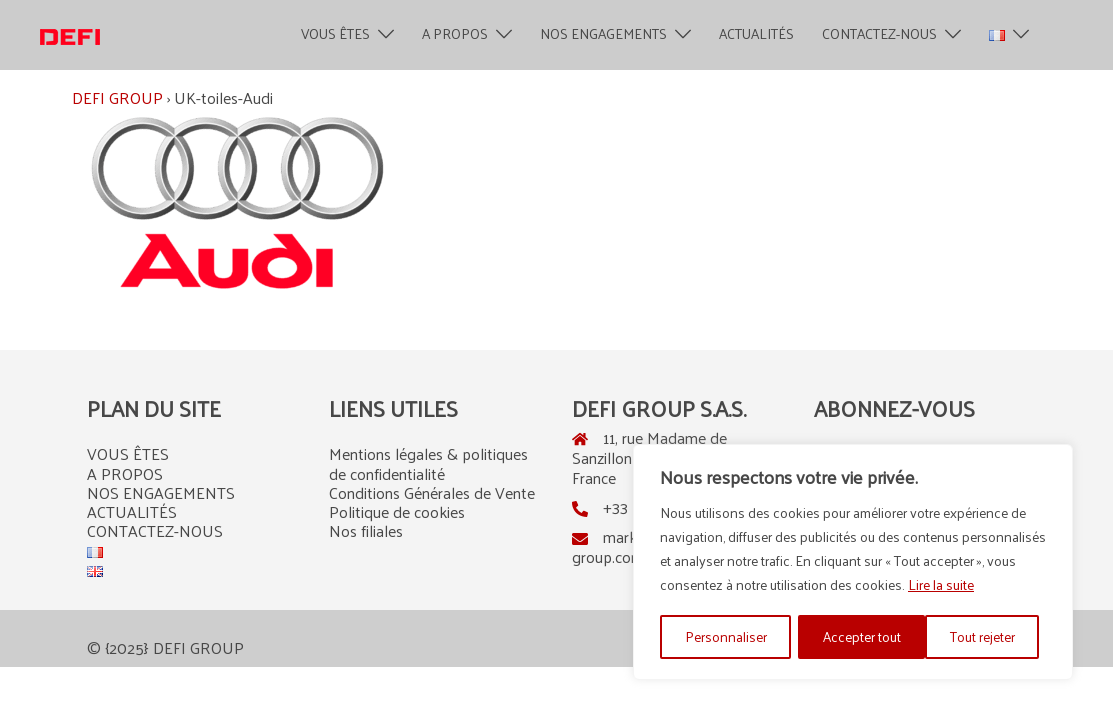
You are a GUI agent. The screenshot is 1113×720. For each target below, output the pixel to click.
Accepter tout (983, 636)
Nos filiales (366, 530)
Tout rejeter (854, 636)
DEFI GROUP (117, 97)
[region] (853, 563)
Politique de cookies (397, 511)
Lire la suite (941, 586)
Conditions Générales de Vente (432, 492)
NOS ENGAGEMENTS (603, 34)
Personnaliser (725, 636)
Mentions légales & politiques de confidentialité (428, 463)
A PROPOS (455, 34)
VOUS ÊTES (335, 34)
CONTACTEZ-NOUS (879, 34)
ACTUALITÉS (756, 34)
